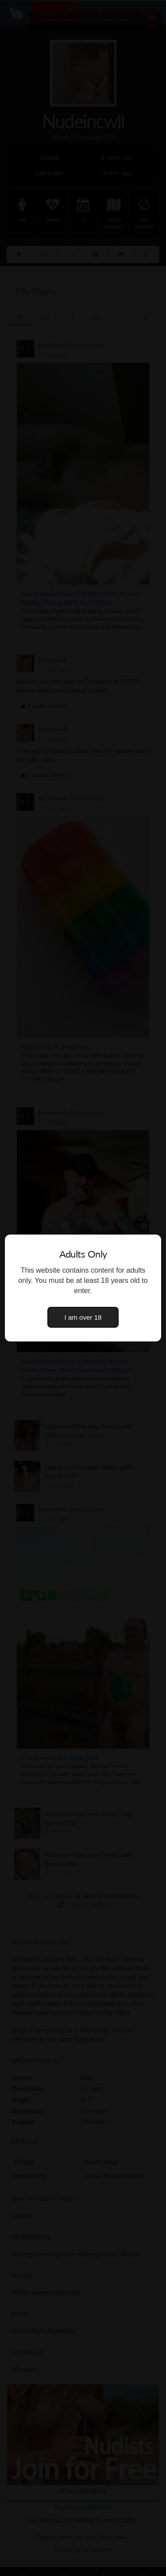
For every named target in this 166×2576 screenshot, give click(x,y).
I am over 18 (83, 1317)
